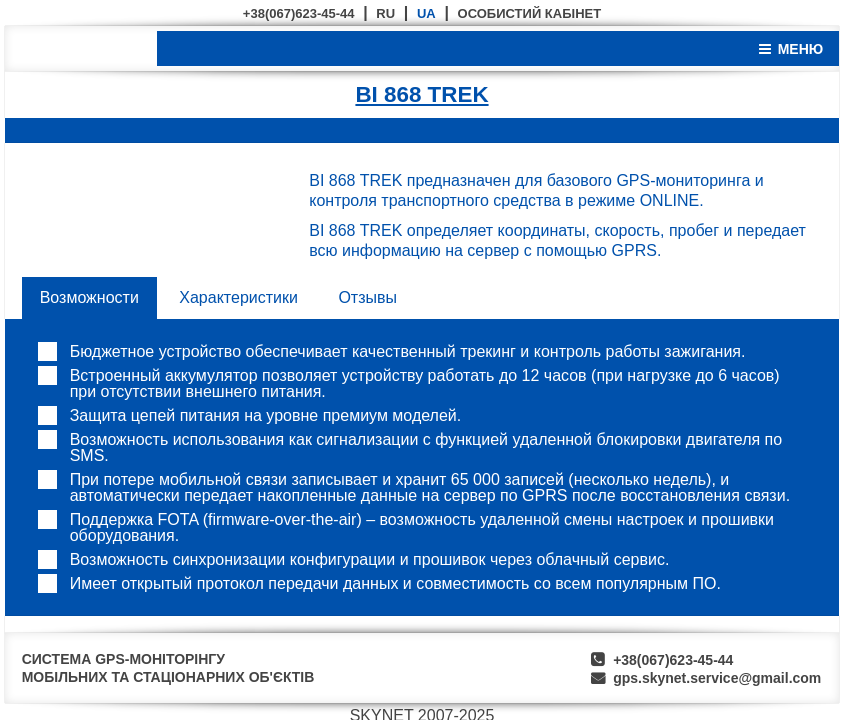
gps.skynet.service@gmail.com (717, 678)
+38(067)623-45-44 (299, 13)
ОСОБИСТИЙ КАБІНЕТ (530, 13)
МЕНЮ (801, 49)
